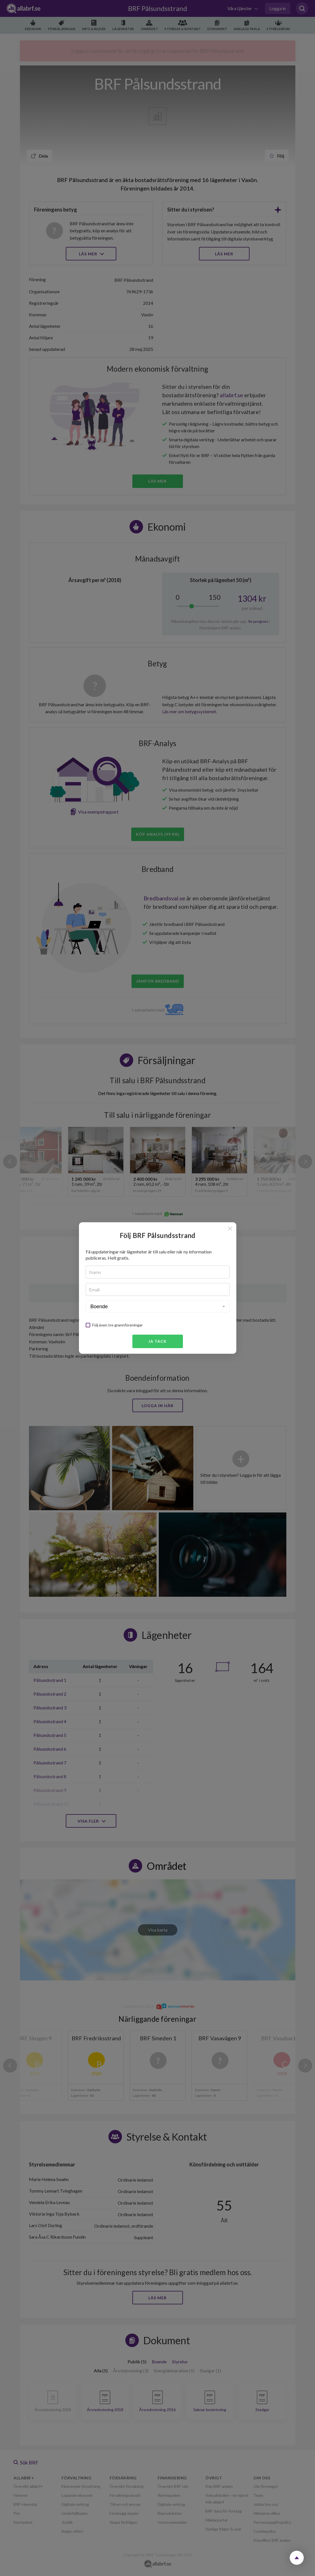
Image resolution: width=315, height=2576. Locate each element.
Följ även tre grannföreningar (117, 1325)
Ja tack (157, 1341)
